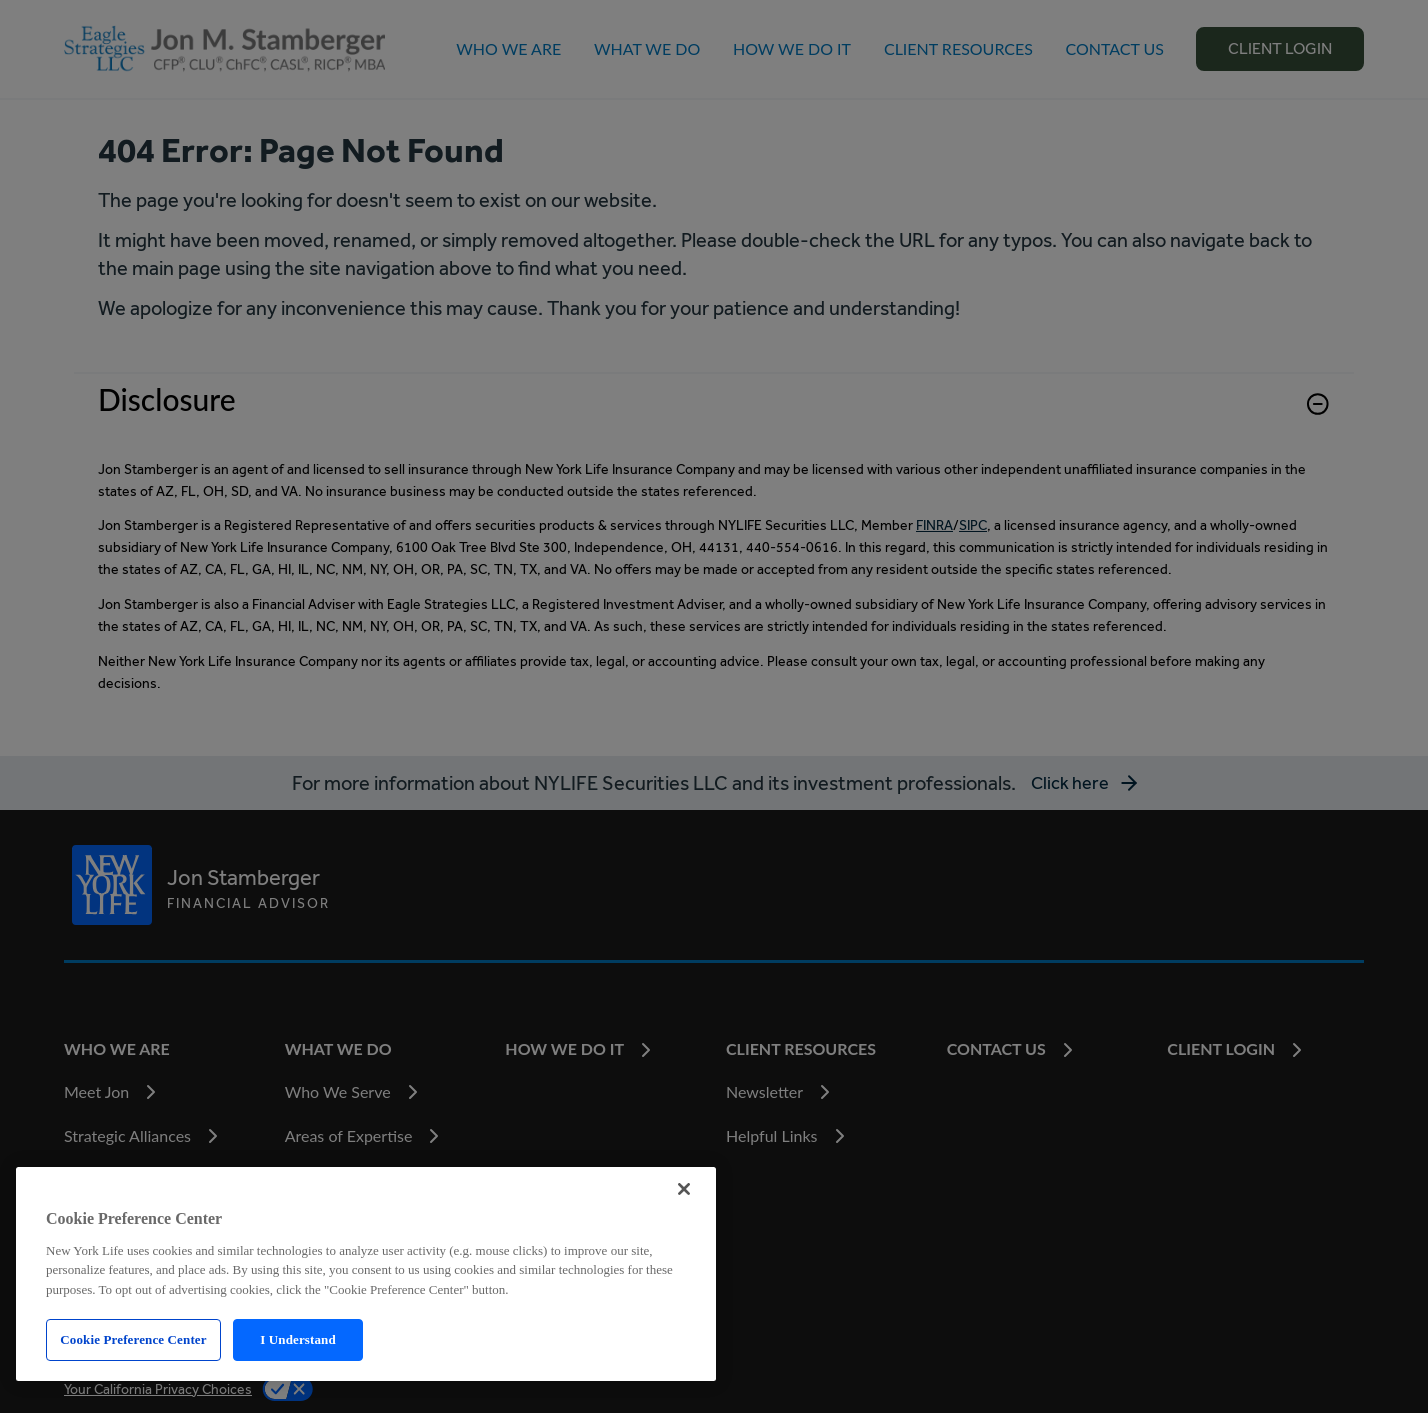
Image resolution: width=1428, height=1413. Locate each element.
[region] (366, 1274)
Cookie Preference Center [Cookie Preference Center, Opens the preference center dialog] (133, 1339)
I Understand (298, 1339)
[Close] (684, 1189)
